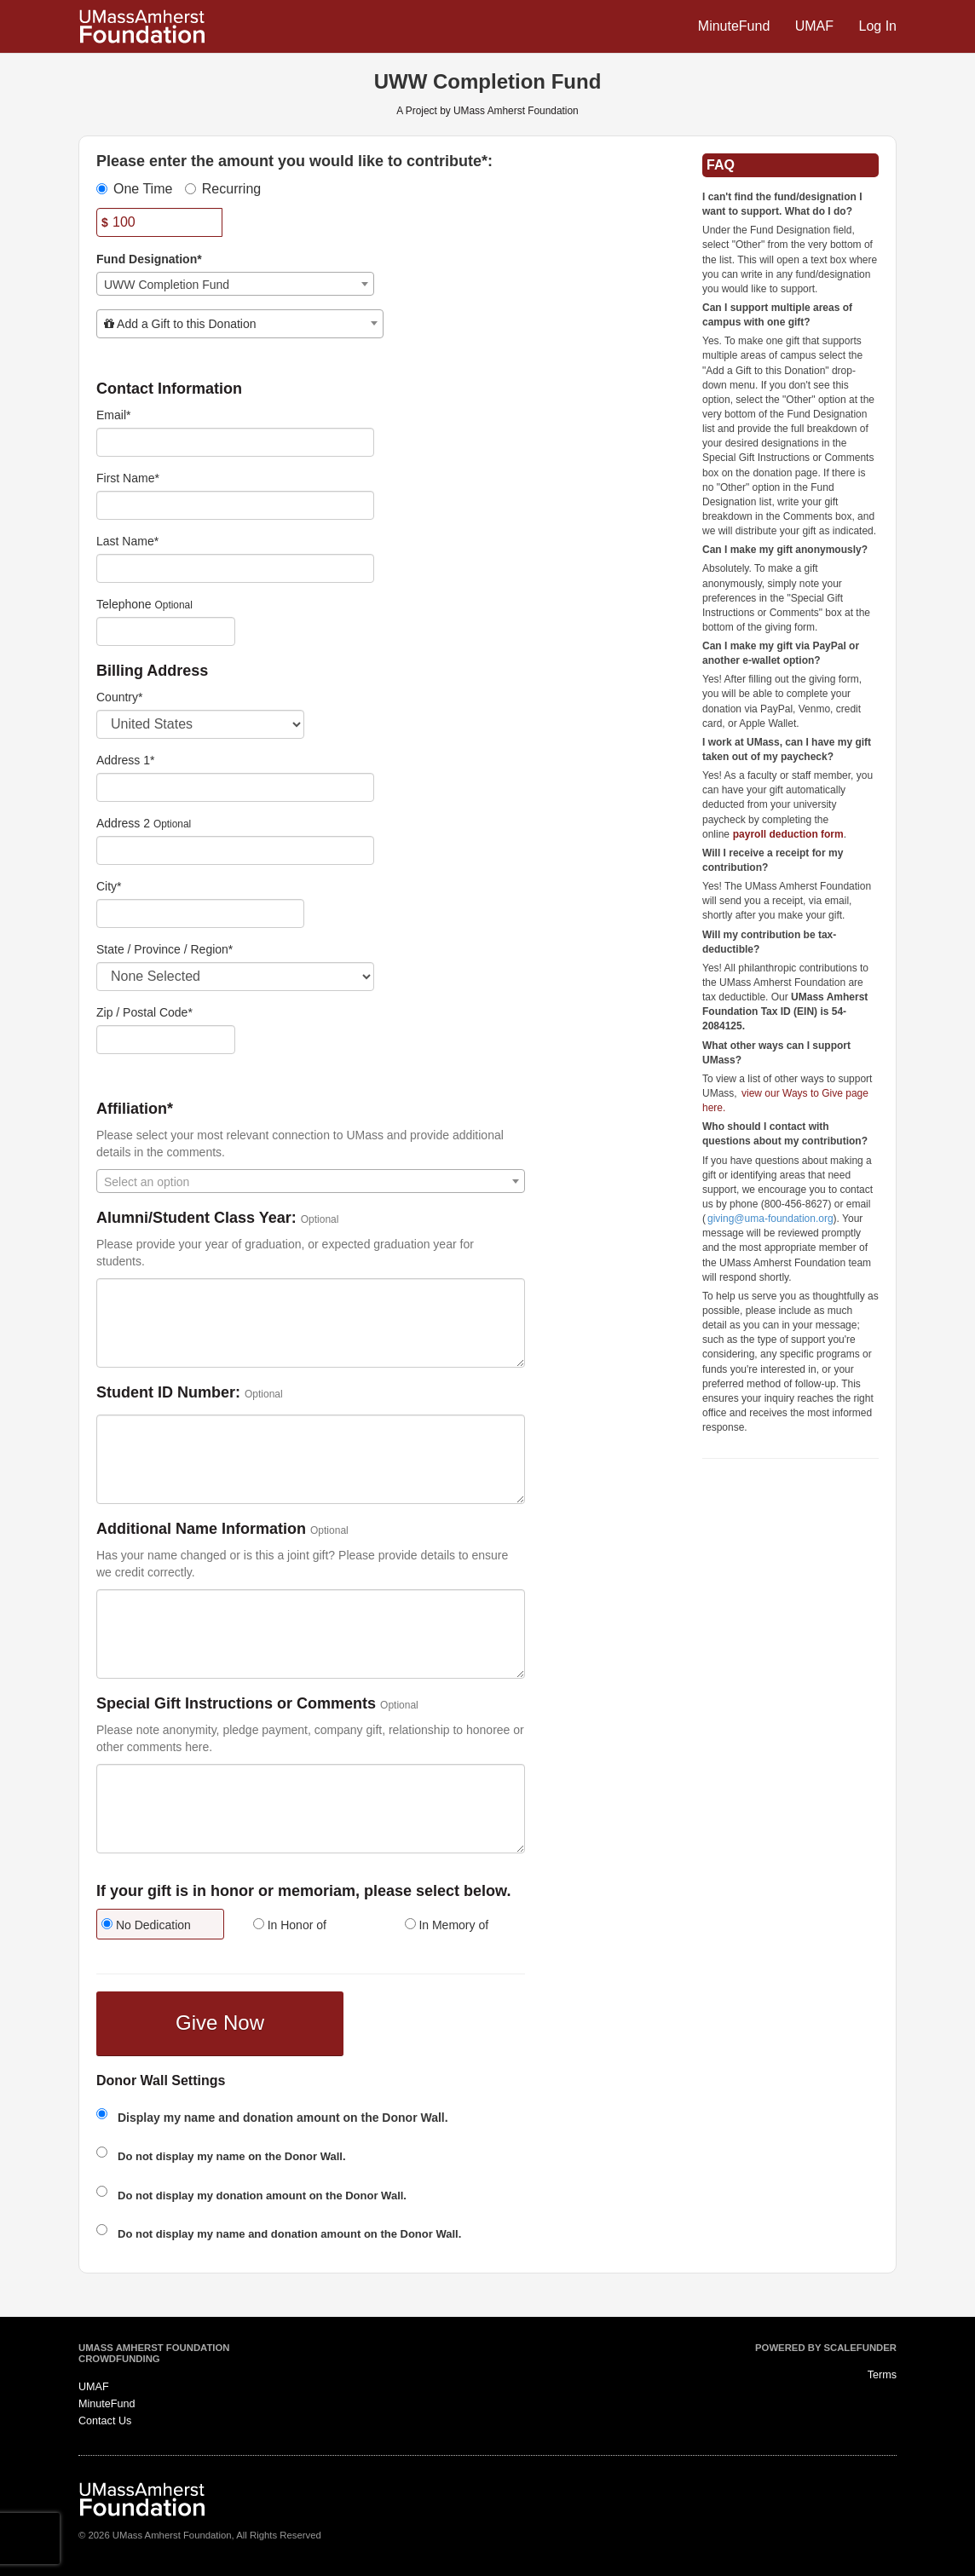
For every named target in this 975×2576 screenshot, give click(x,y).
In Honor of (289, 1925)
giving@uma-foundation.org (770, 1219)
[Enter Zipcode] (165, 1039)
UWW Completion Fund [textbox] (166, 284)
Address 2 (123, 823)
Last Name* (127, 541)
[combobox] (235, 284)
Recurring (223, 189)
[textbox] (240, 323)
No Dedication (146, 1925)
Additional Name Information (201, 1529)
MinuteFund (736, 26)
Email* (113, 415)
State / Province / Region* (164, 949)
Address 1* (125, 760)
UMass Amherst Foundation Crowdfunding (153, 2354)
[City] (200, 913)
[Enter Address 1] (235, 787)
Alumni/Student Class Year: (196, 1218)
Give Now (220, 2022)
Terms (882, 2375)
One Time (134, 189)
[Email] (235, 442)
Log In (878, 26)
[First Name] (235, 505)
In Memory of (447, 1925)
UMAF (816, 26)
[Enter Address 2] (235, 850)
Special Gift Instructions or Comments (236, 1704)
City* (109, 886)
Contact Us (104, 2421)
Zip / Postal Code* (144, 1012)
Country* (119, 697)
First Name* (127, 478)
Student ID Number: (168, 1393)
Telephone (124, 604)
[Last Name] (235, 568)
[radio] (159, 1926)
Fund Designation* (149, 259)
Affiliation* (134, 1109)
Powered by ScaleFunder (826, 2348)
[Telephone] (165, 631)
